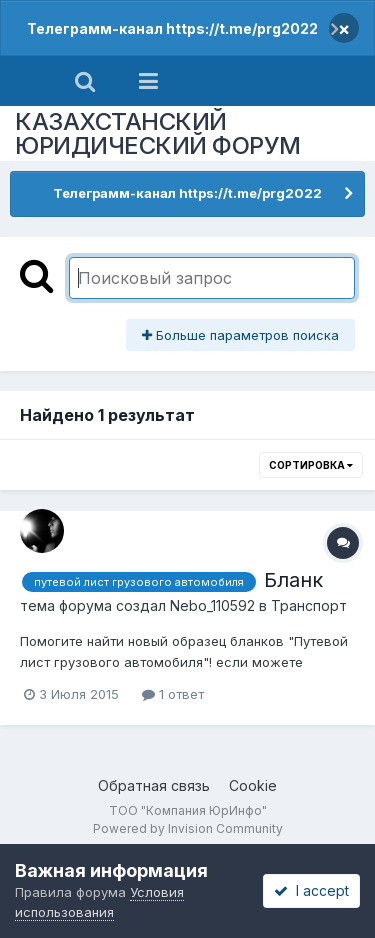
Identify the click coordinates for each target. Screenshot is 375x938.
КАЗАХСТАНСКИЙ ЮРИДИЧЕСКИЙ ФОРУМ (158, 133)
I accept (311, 890)
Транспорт (309, 605)
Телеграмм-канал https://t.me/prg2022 (172, 28)
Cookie (253, 785)
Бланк (293, 580)
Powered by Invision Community (188, 828)
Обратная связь (154, 785)
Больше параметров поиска (240, 335)
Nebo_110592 (212, 605)
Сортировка (311, 465)
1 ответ (173, 694)
